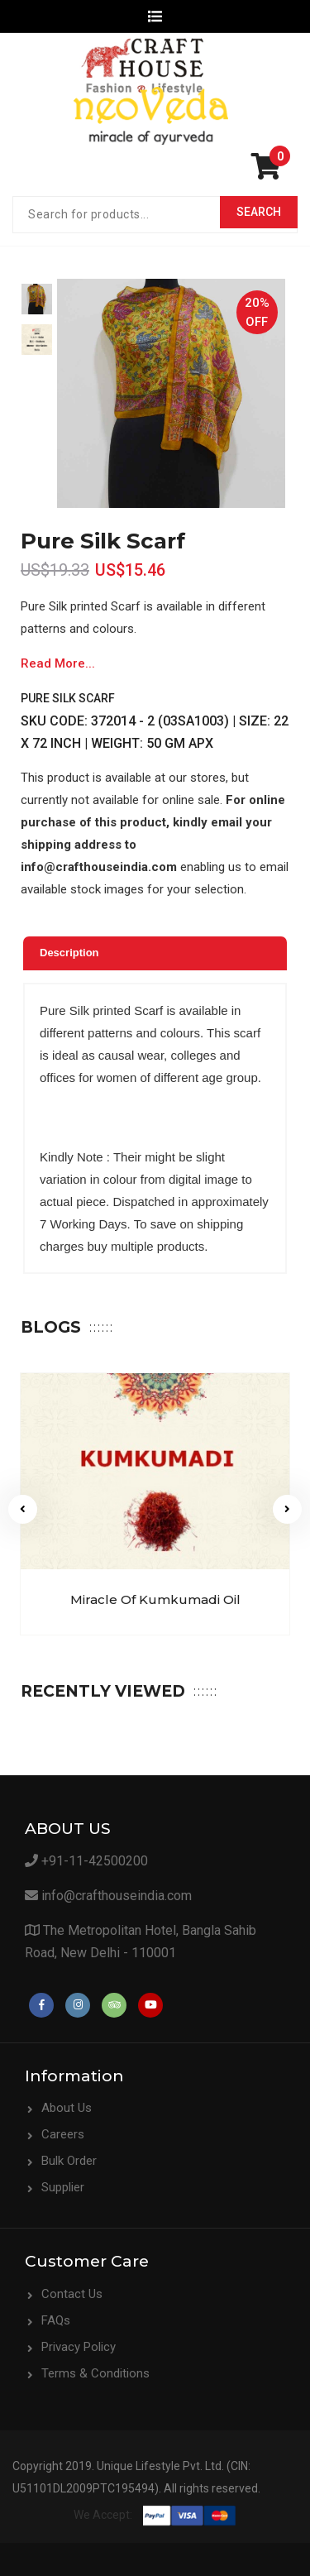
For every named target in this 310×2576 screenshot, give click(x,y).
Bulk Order (69, 2160)
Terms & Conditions (95, 2373)
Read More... (58, 663)
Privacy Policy (78, 2346)
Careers (62, 2134)
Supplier (62, 2187)
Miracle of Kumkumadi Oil (155, 1599)
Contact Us (72, 2293)
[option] (37, 299)
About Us (66, 2107)
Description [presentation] (69, 952)
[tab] (155, 953)
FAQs (55, 2320)
